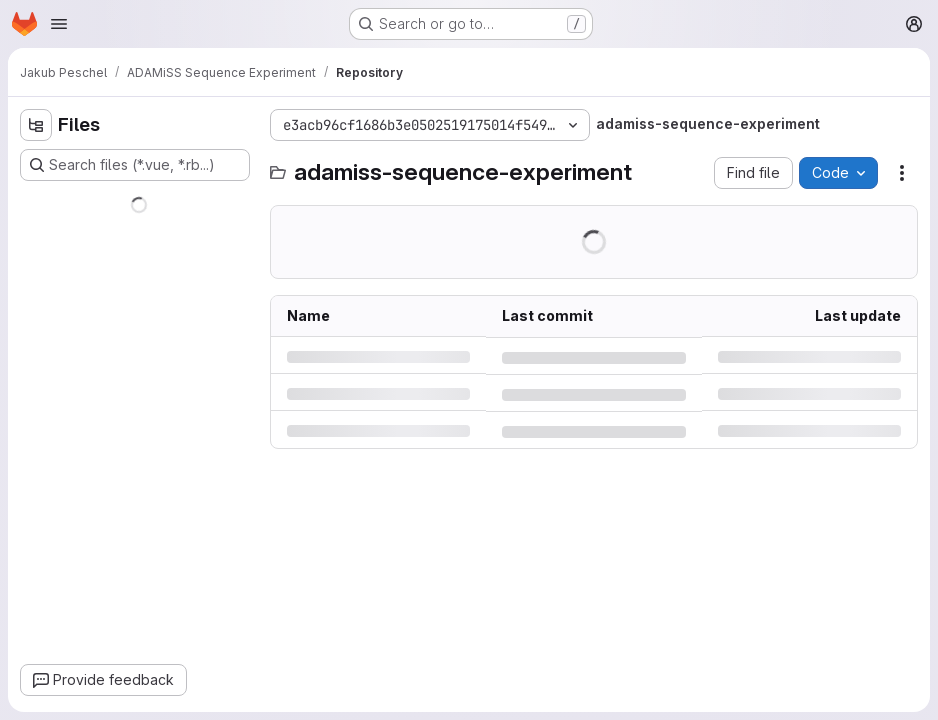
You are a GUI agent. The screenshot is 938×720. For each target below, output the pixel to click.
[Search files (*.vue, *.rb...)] (135, 165)
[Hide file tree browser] (36, 125)
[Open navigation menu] (59, 24)
